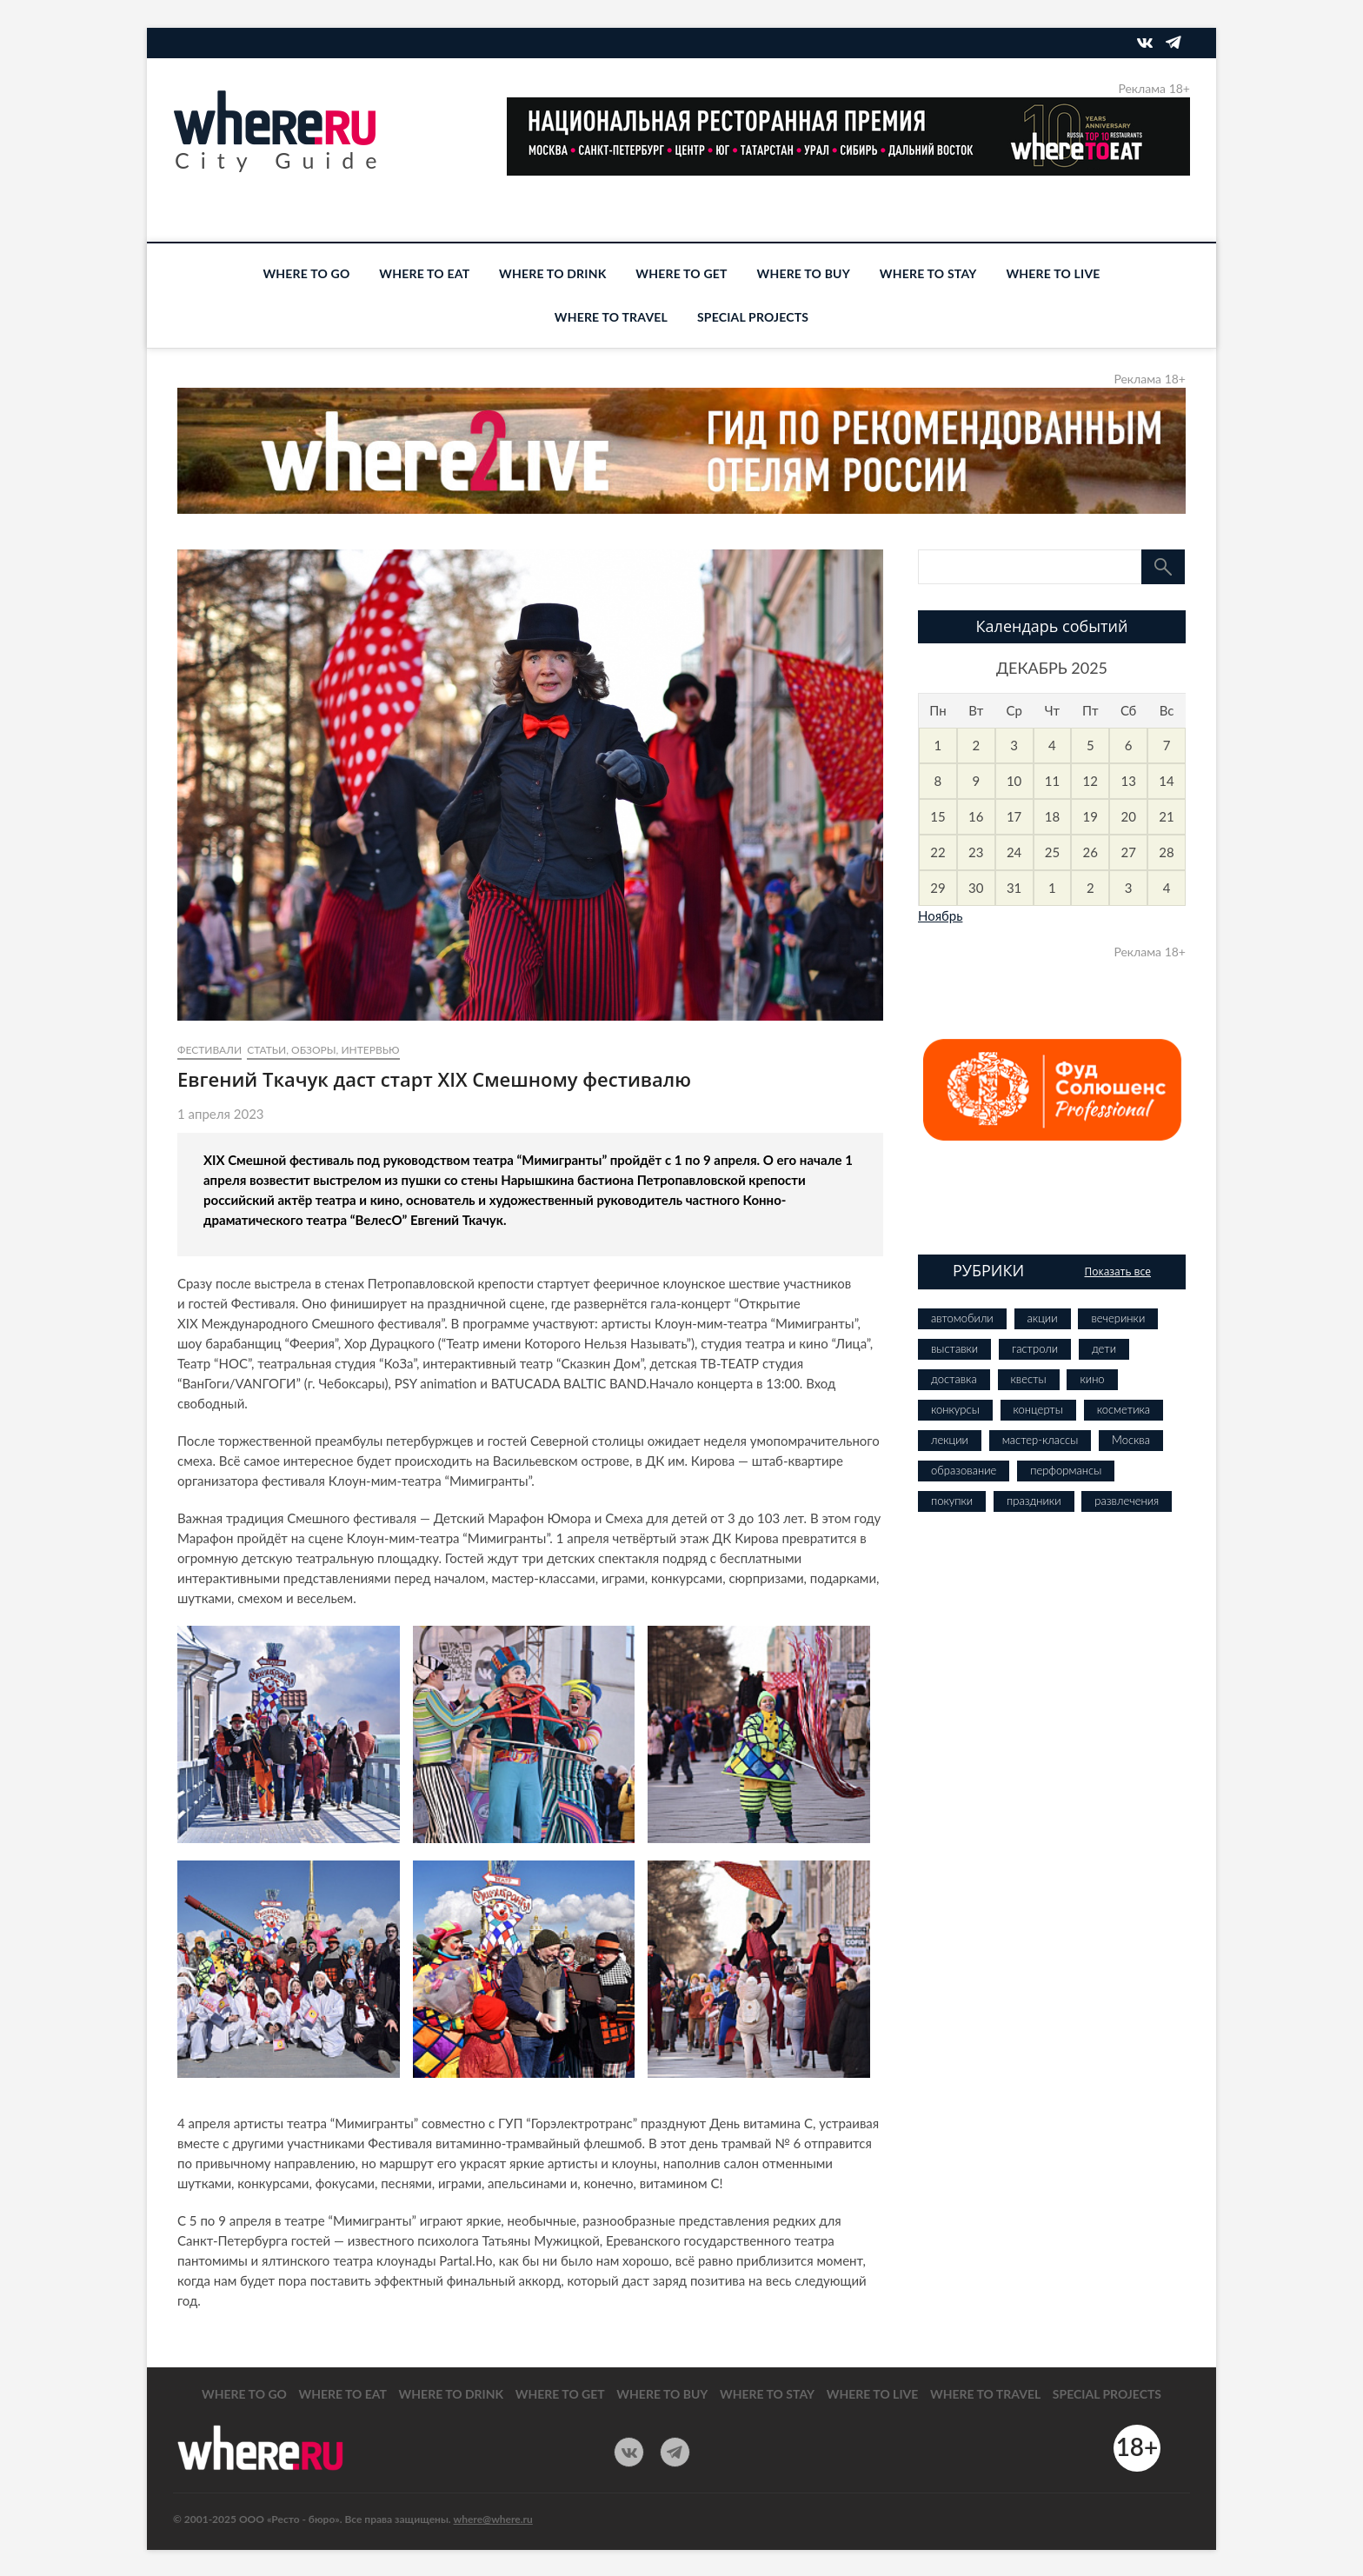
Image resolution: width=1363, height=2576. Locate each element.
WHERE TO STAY (928, 273)
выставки (954, 1348)
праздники (1033, 1501)
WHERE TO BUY (803, 273)
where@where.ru (493, 2519)
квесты (1029, 1379)
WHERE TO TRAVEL (611, 317)
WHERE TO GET (681, 273)
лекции (949, 1440)
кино (1092, 1379)
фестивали (209, 1049)
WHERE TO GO (306, 273)
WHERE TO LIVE (1053, 273)
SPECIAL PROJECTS (752, 317)
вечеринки (1118, 1318)
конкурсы (955, 1409)
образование (963, 1470)
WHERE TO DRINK (552, 273)
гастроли (1035, 1348)
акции (1042, 1318)
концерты (1038, 1409)
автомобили (962, 1318)
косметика (1123, 1409)
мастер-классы (1040, 1440)
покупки (952, 1501)
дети (1104, 1348)
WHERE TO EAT (424, 273)
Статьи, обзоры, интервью (323, 1049)
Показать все (1117, 1271)
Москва (1131, 1440)
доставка (954, 1379)
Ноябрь (940, 915)
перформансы (1065, 1470)
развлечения (1126, 1501)
